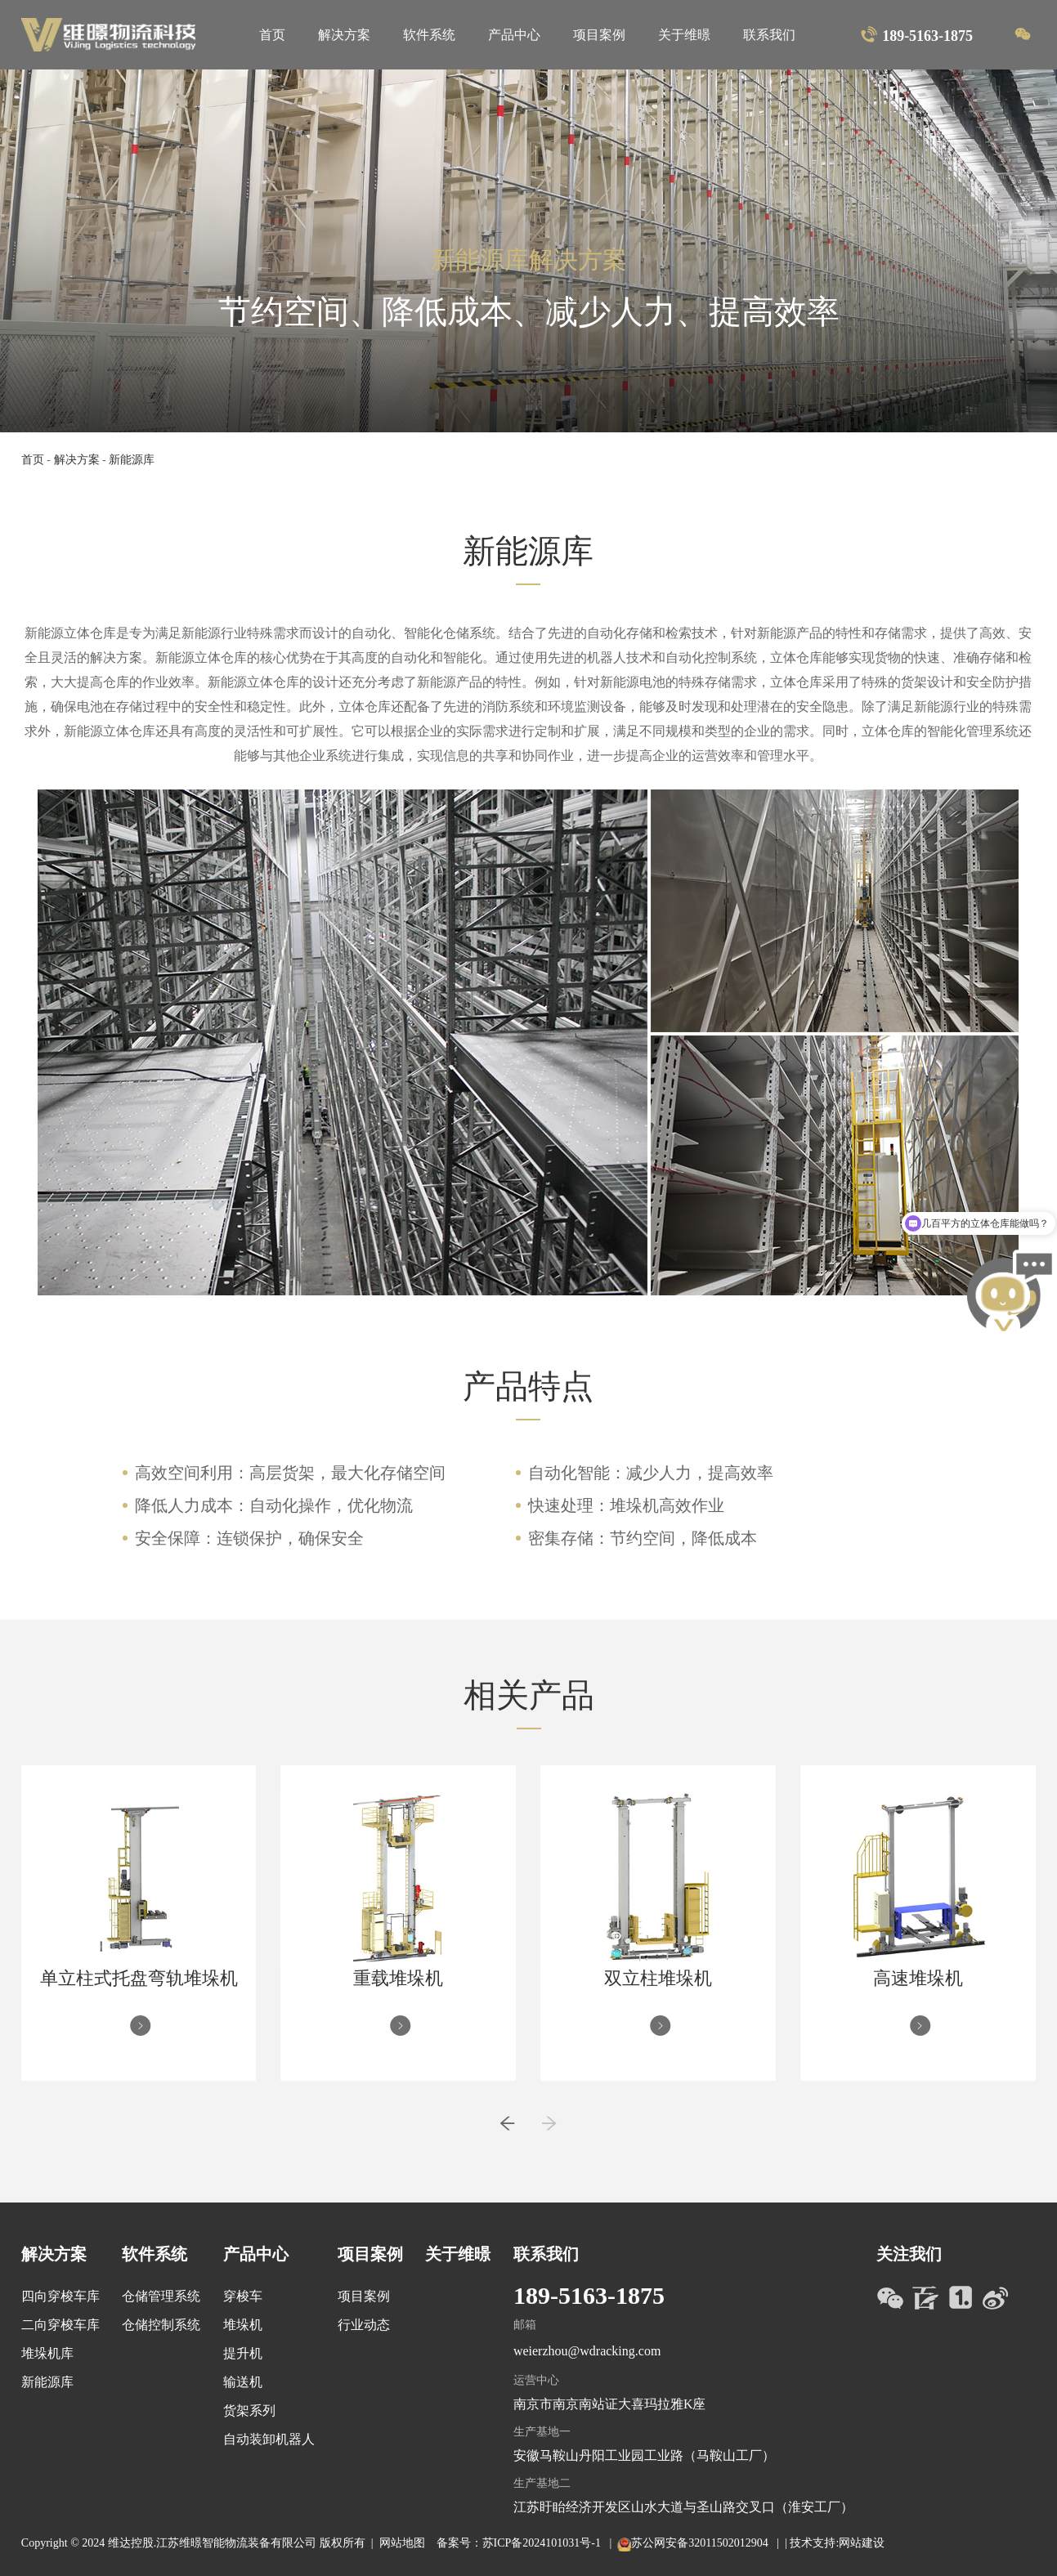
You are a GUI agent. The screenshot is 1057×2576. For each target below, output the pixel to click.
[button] (507, 2131)
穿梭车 (242, 2296)
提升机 (242, 2353)
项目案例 (599, 35)
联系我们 (769, 35)
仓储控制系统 (161, 2325)
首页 (272, 35)
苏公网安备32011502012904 (701, 2543)
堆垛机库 (47, 2353)
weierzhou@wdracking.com (587, 2351)
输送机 (242, 2382)
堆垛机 (242, 2325)
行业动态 (364, 2325)
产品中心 (514, 35)
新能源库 (132, 460)
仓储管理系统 (161, 2296)
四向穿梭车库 (60, 2296)
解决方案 (344, 35)
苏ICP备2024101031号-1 (543, 2543)
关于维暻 (684, 35)
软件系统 (429, 35)
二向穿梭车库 (60, 2325)
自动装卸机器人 (269, 2439)
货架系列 (249, 2410)
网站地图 (402, 2543)
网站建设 (862, 2543)
